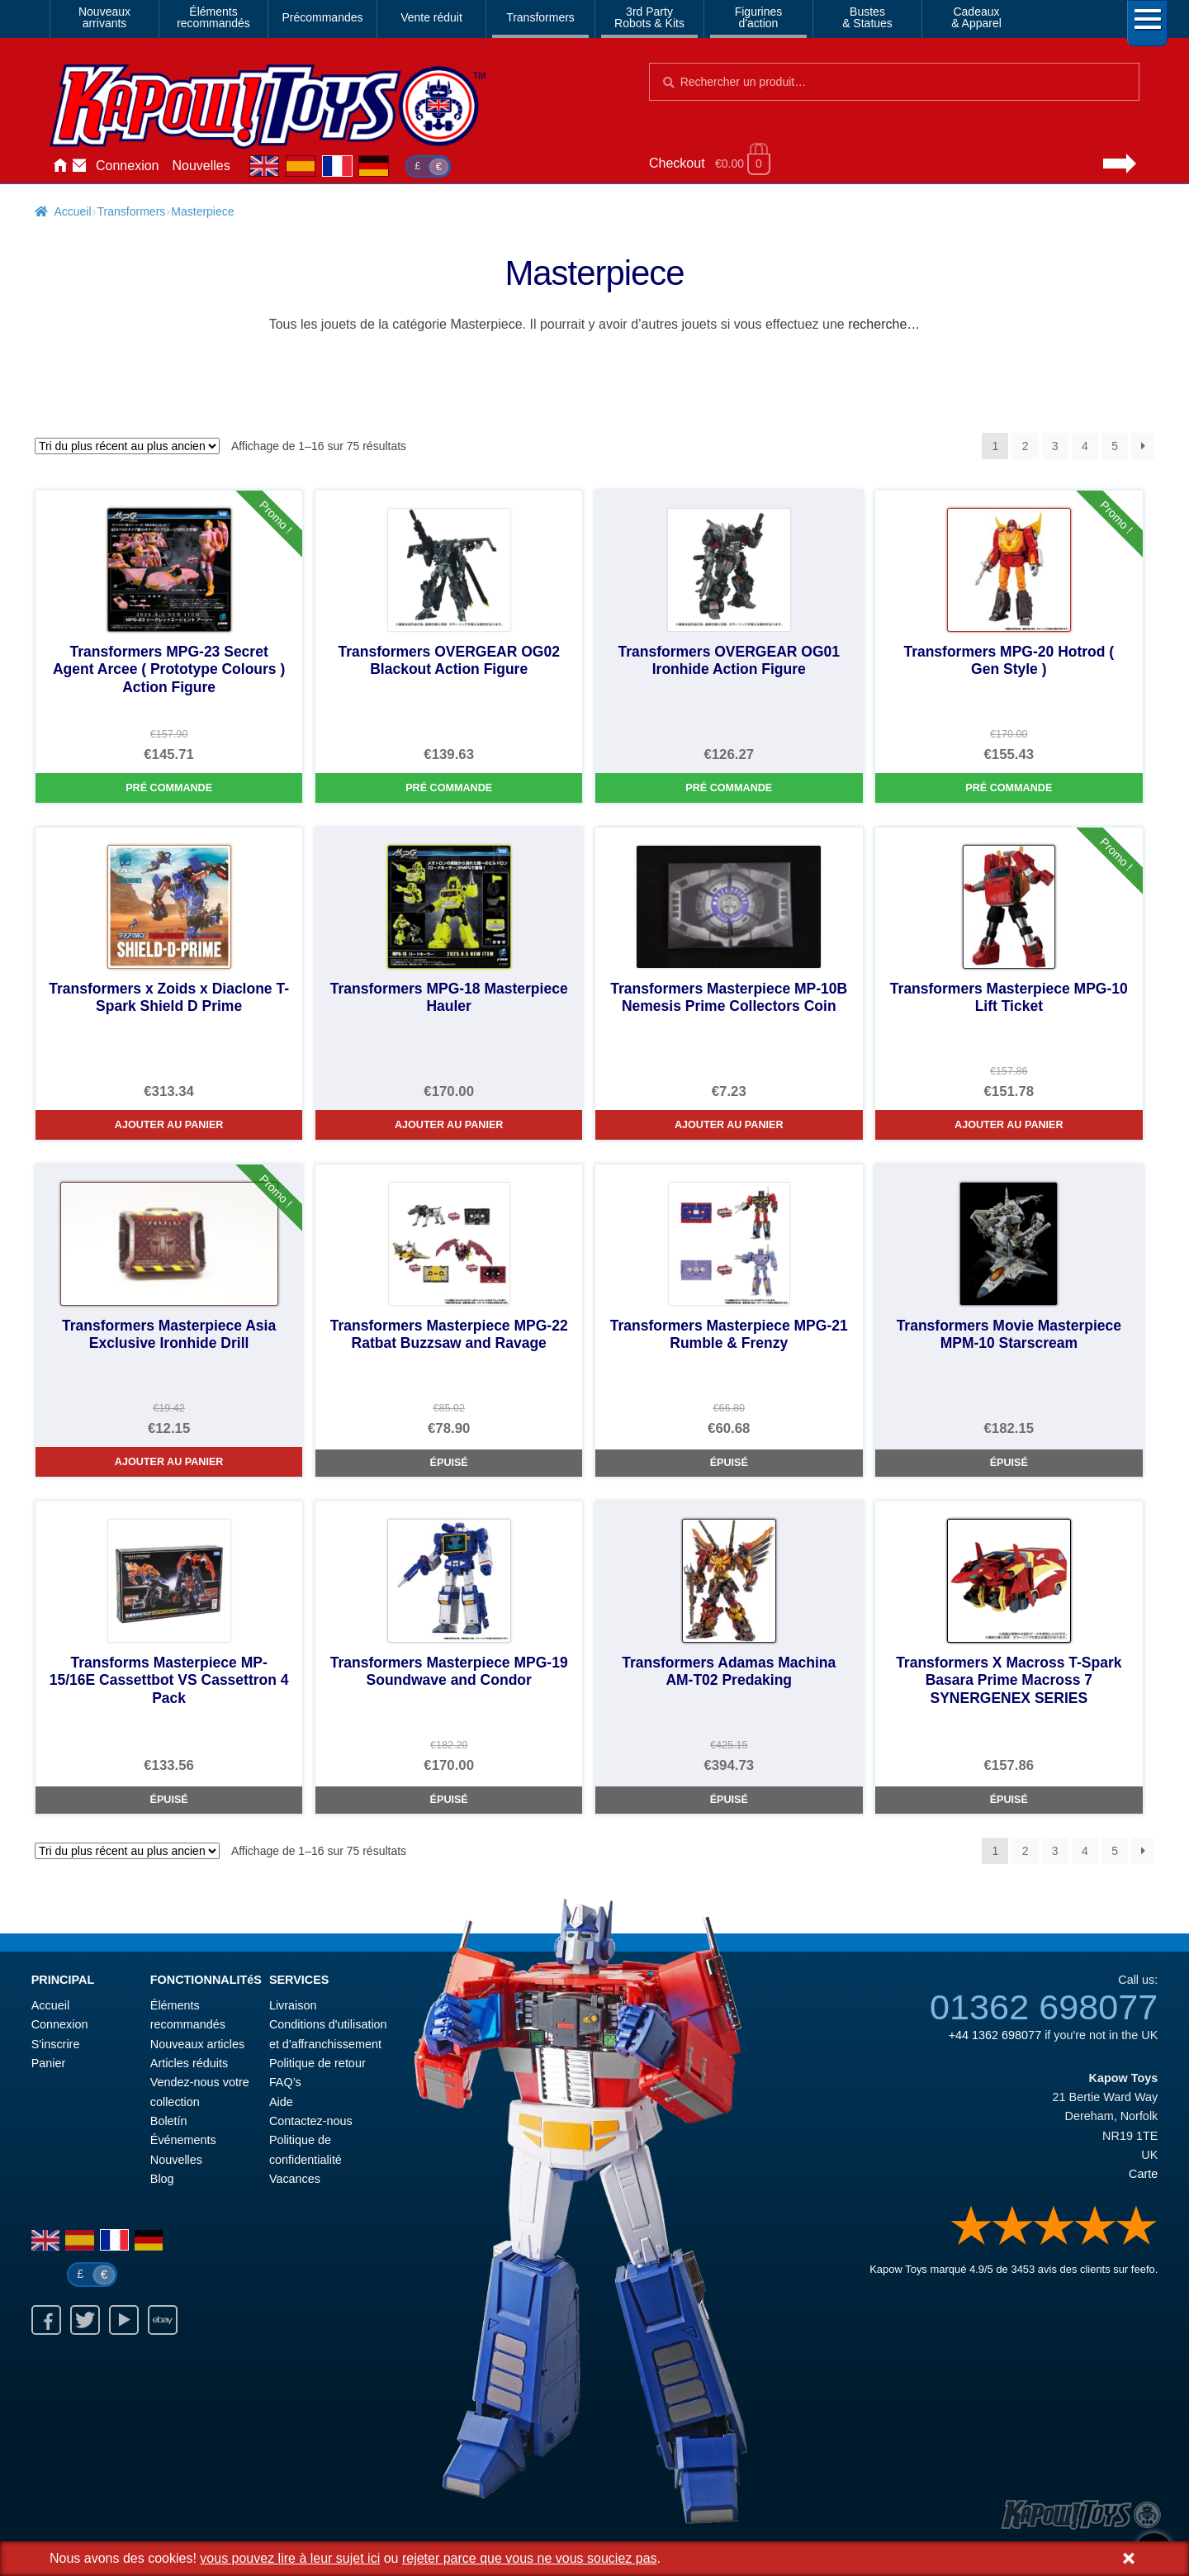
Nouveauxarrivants (104, 17)
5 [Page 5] (1114, 446)
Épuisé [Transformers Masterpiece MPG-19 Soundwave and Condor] (449, 1799)
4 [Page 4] (1085, 446)
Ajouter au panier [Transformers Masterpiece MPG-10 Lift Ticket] (1009, 1125)
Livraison (293, 2005)
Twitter (85, 2320)
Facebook (46, 2320)
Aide (281, 2102)
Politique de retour (317, 2063)
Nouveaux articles (197, 2044)
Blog (162, 2178)
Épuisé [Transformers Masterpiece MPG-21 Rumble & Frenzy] (729, 1462)
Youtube (124, 2320)
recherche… (884, 324)
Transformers (540, 17)
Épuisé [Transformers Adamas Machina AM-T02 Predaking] (729, 1799)
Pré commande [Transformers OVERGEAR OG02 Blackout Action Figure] (448, 788)
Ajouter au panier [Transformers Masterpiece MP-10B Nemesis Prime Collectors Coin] (729, 1125)
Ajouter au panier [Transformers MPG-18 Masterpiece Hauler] (449, 1125)
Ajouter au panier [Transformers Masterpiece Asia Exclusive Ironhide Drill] (169, 1462)
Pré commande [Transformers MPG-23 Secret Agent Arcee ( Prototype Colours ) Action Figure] (169, 788)
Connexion (127, 166)
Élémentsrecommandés (213, 17)
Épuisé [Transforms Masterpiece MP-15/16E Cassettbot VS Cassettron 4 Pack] (169, 1799)
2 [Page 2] (1025, 446)
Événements (183, 2140)
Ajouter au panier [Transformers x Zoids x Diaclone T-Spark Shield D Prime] (169, 1125)
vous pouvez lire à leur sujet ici (290, 2558)
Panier (48, 2063)
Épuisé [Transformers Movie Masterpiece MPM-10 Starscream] (1009, 1462)
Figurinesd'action (759, 17)
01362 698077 (1044, 2007)
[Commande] (127, 446)
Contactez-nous (79, 166)
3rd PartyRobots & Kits (649, 17)
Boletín (168, 2121)
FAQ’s (285, 2082)
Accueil (59, 166)
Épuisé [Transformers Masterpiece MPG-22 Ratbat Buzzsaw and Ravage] (449, 1462)
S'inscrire (55, 2044)
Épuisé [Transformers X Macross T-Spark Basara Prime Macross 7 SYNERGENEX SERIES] (1009, 1799)
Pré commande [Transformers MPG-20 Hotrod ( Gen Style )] (1008, 788)
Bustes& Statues (867, 17)
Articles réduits (189, 2063)
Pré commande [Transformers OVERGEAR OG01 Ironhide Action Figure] (728, 788)
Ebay (163, 2320)
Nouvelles (201, 166)
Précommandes (322, 17)
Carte (1143, 2173)
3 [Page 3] (1055, 446)
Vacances (294, 2178)
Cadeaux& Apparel (976, 17)
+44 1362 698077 (995, 2035)
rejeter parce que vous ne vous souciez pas (529, 2558)
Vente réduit (431, 17)
